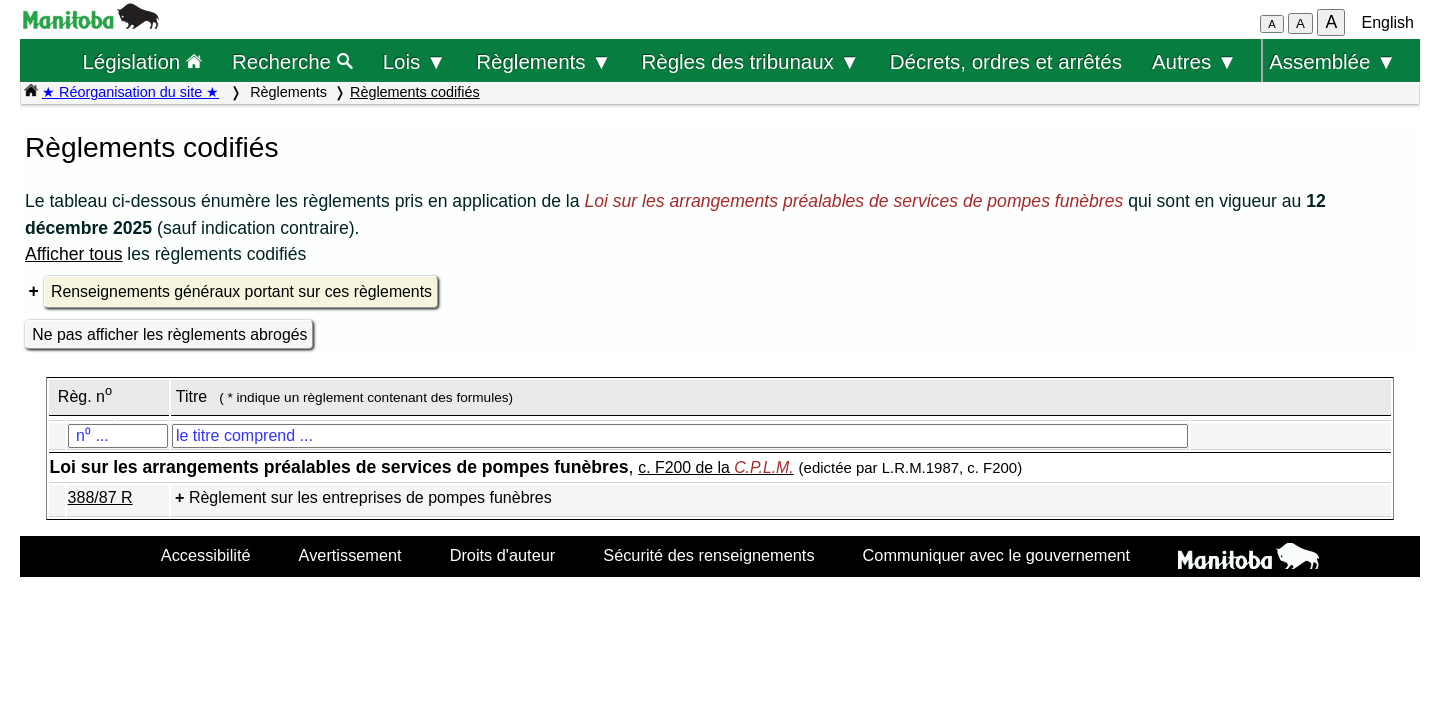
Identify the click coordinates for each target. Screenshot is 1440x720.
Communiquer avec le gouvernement (996, 555)
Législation (142, 61)
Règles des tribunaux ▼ (751, 61)
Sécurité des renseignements (708, 555)
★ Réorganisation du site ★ (130, 92)
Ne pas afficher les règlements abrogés (169, 334)
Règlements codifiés (415, 92)
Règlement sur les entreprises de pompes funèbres (370, 497)
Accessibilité (206, 555)
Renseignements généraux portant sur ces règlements (241, 291)
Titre (191, 396)
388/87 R (100, 497)
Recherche (292, 61)
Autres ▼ (1194, 61)
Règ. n (85, 396)
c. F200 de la (715, 467)
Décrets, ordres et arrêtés (1006, 61)
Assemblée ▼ (1332, 61)
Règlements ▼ (543, 61)
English (1388, 22)
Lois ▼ (415, 61)
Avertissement (350, 555)
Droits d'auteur (503, 555)
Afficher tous (73, 254)
